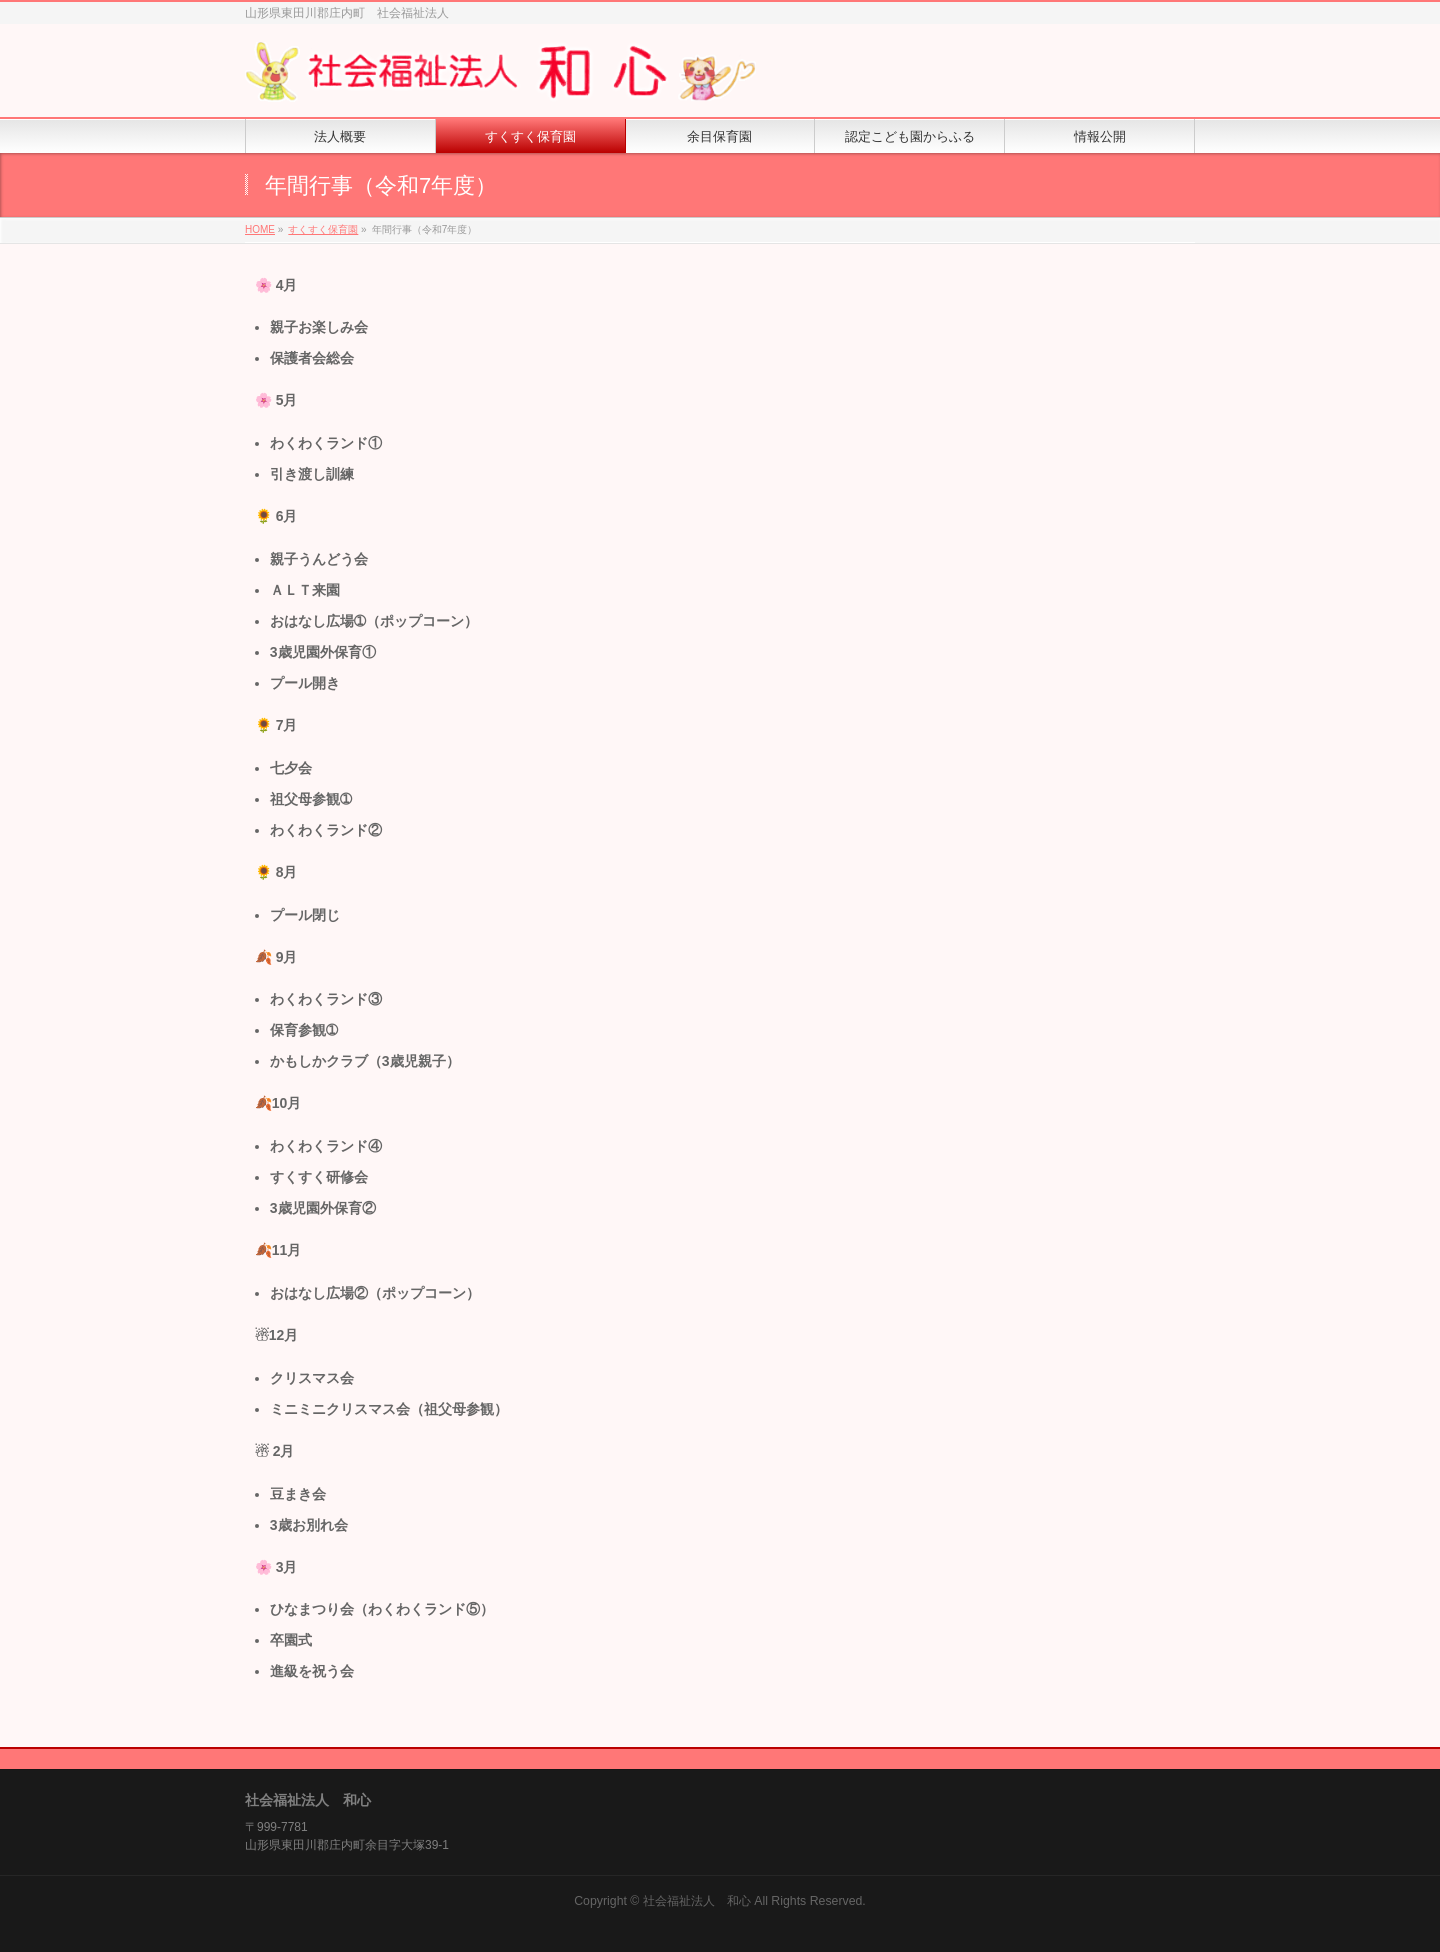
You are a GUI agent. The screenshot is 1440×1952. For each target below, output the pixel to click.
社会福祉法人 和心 (697, 1901)
